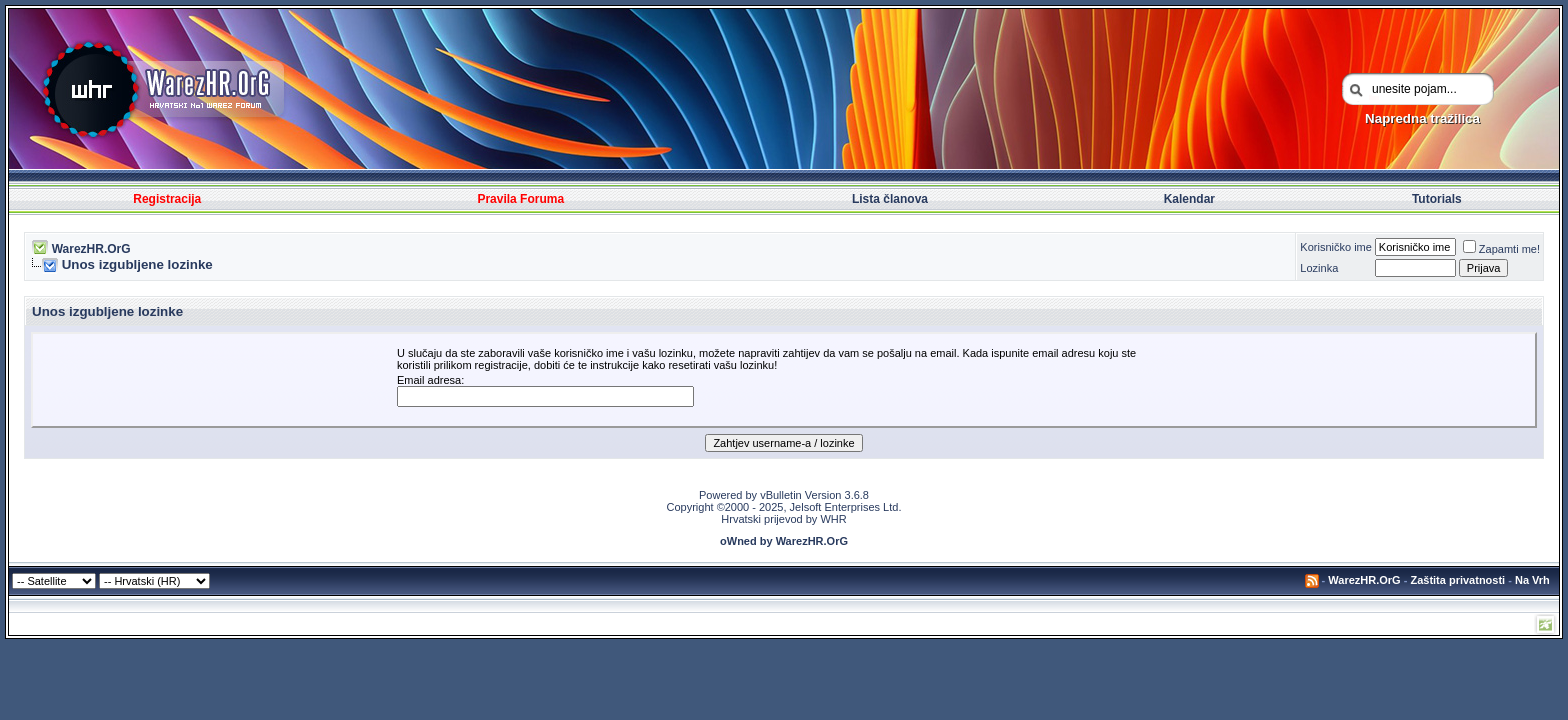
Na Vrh (1532, 580)
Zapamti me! (1501, 249)
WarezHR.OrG (91, 249)
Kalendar (1189, 199)
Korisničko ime (1336, 247)
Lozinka (1319, 268)
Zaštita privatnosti (1457, 580)
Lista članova (890, 199)
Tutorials (1437, 199)
